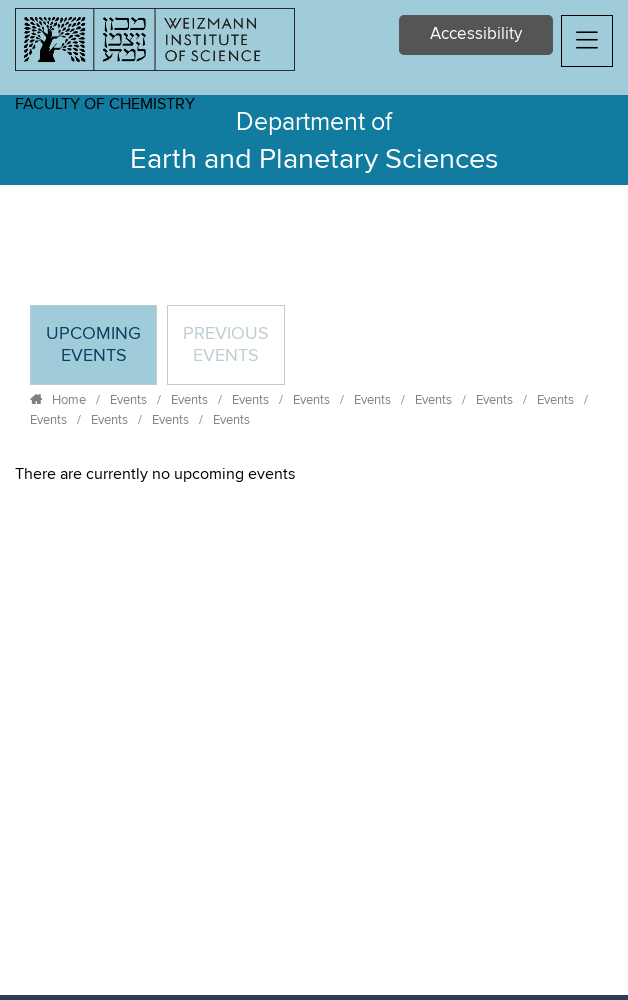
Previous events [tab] (226, 345)
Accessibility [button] (476, 34)
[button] (587, 41)
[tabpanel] (314, 474)
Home (69, 400)
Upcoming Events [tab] (101, 353)
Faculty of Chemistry (105, 104)
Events (128, 400)
